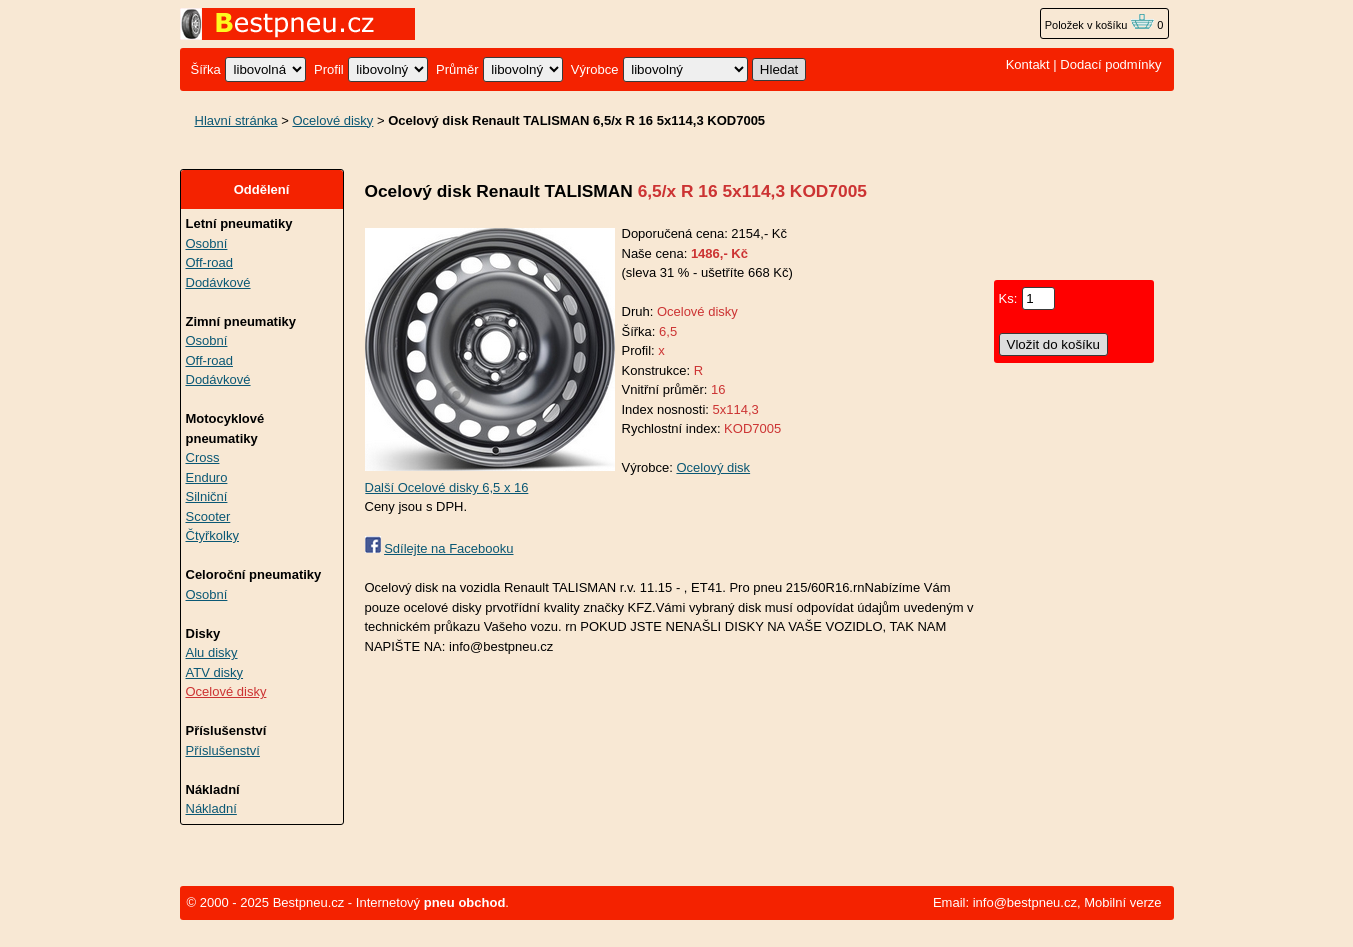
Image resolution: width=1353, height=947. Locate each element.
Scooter (208, 516)
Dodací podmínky (1110, 64)
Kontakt (1028, 64)
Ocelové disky (332, 120)
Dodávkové (218, 282)
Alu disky (212, 652)
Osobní (207, 243)
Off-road (209, 262)
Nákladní (211, 808)
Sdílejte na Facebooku (448, 548)
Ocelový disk (713, 467)
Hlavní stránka (236, 120)
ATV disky (215, 672)
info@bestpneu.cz (1025, 902)
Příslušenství (223, 750)
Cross (203, 457)
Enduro (207, 477)
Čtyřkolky (212, 535)
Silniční (207, 496)
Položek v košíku (1100, 25)
